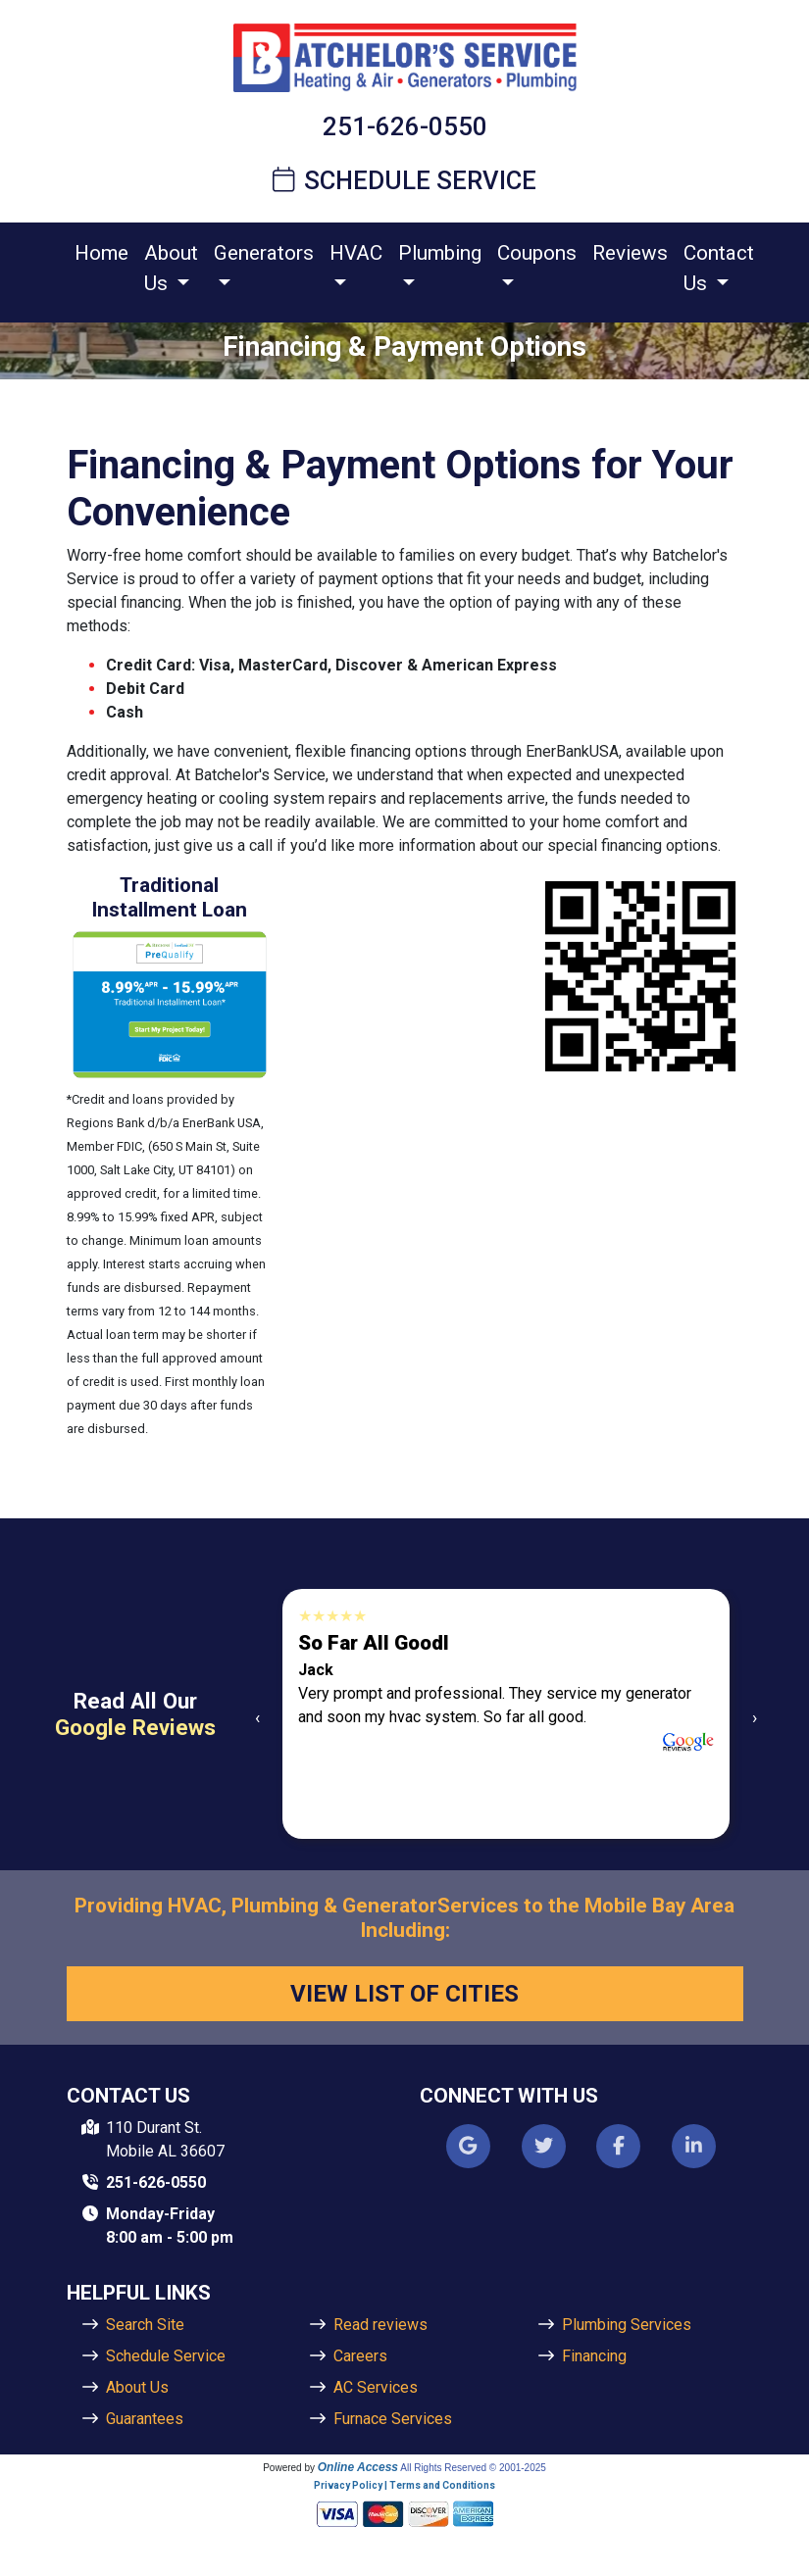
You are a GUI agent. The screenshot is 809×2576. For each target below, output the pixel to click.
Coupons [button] (537, 253)
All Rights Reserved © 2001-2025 (473, 2467)
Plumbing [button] (439, 253)
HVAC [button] (355, 253)
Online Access (358, 2467)
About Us (137, 2387)
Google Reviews (135, 1727)
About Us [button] (171, 268)
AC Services (375, 2387)
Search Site (145, 2324)
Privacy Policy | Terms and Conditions (404, 2485)
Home (101, 253)
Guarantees (144, 2418)
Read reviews (380, 2324)
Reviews (630, 253)
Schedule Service (404, 180)
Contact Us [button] (718, 268)
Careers (360, 2356)
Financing (594, 2356)
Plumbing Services (626, 2324)
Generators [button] (264, 253)
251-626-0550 (405, 126)
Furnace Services (392, 2418)
